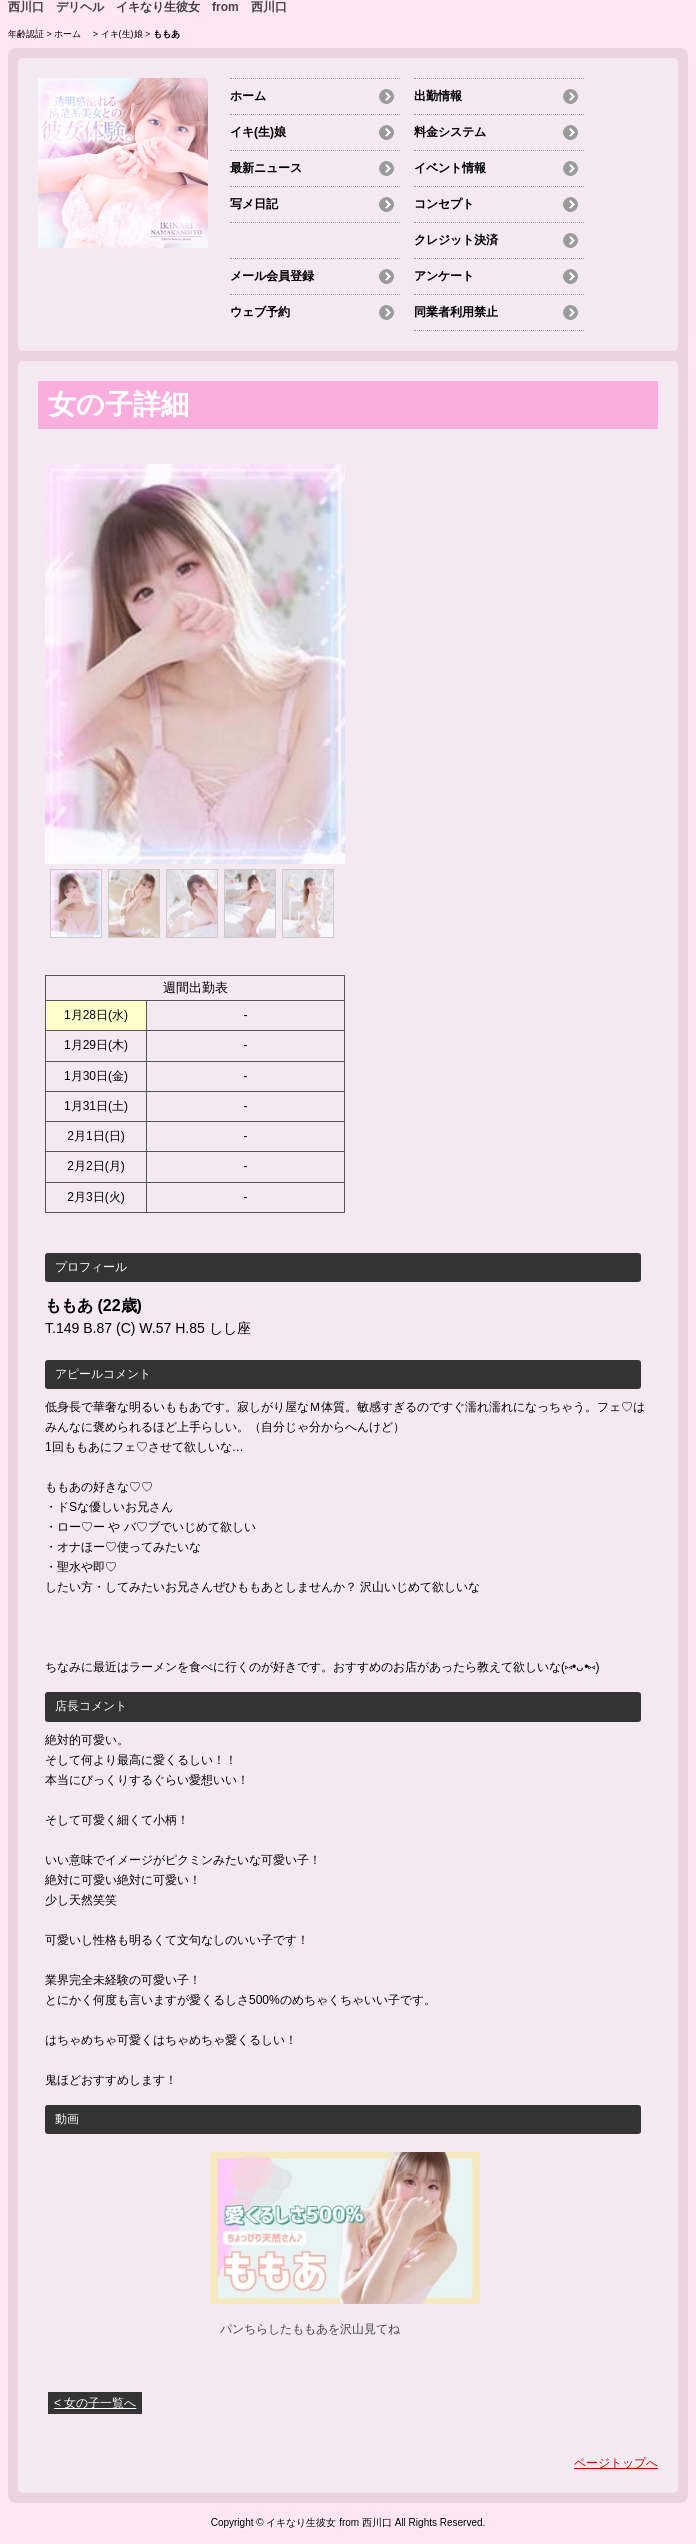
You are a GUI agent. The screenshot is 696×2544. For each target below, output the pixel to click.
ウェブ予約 (260, 312)
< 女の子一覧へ (95, 2403)
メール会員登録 (272, 276)
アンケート (444, 276)
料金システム (450, 132)
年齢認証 (26, 34)
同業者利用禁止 (456, 312)
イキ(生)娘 (122, 34)
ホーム (72, 34)
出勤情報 (438, 96)
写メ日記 (254, 204)
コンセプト (444, 204)
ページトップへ (616, 2463)
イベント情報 (450, 168)
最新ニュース (266, 168)
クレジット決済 (456, 240)
